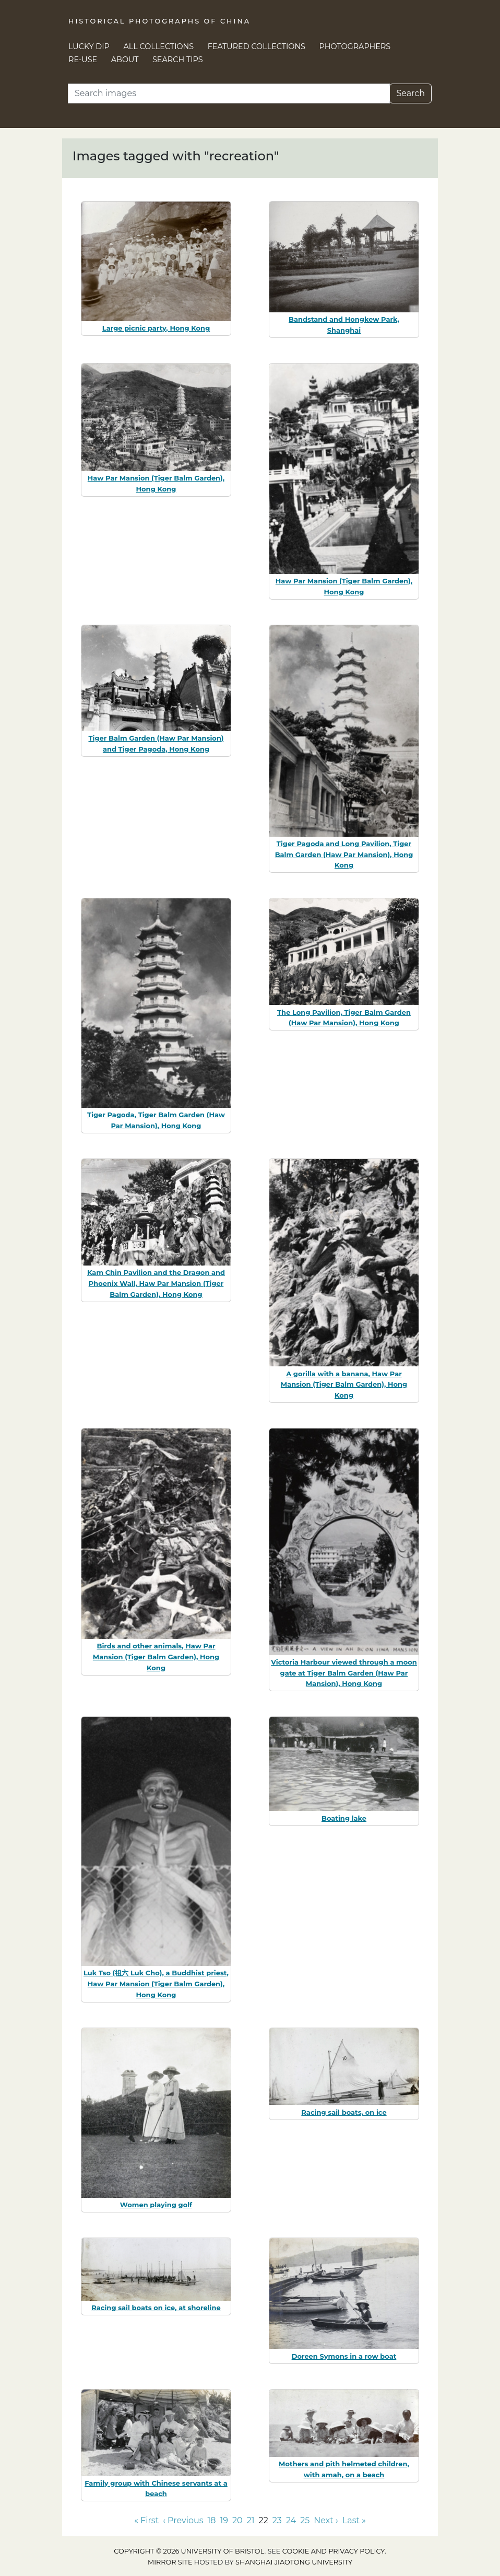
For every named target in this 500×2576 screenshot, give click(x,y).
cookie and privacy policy (333, 2551)
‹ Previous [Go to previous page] (183, 2520)
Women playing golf (156, 2204)
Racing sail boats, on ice (343, 2112)
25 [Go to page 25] (304, 2520)
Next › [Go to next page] (326, 2520)
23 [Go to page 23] (277, 2520)
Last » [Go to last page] (354, 2520)
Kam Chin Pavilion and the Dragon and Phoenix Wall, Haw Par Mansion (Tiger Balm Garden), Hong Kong (156, 1283)
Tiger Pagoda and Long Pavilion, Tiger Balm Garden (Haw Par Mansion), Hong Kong (344, 854)
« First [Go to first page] (146, 2520)
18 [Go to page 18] (212, 2520)
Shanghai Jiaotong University (293, 2562)
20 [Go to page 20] (237, 2520)
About (125, 59)
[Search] (229, 93)
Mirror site (170, 2562)
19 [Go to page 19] (224, 2520)
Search (410, 93)
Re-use (82, 59)
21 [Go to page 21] (251, 2520)
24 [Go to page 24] (291, 2520)
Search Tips (177, 59)
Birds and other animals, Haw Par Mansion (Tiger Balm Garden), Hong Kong (156, 1657)
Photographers (355, 46)
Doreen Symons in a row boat (344, 2356)
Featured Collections (256, 46)
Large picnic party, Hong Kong (156, 328)
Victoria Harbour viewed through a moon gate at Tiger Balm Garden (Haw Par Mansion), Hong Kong (344, 1673)
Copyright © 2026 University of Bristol (189, 2551)
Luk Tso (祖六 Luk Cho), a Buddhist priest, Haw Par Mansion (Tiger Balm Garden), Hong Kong (156, 1984)
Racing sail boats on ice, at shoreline (156, 2307)
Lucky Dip (89, 46)
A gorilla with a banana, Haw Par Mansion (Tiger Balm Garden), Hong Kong (344, 1384)
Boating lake (344, 1818)
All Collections (159, 46)
